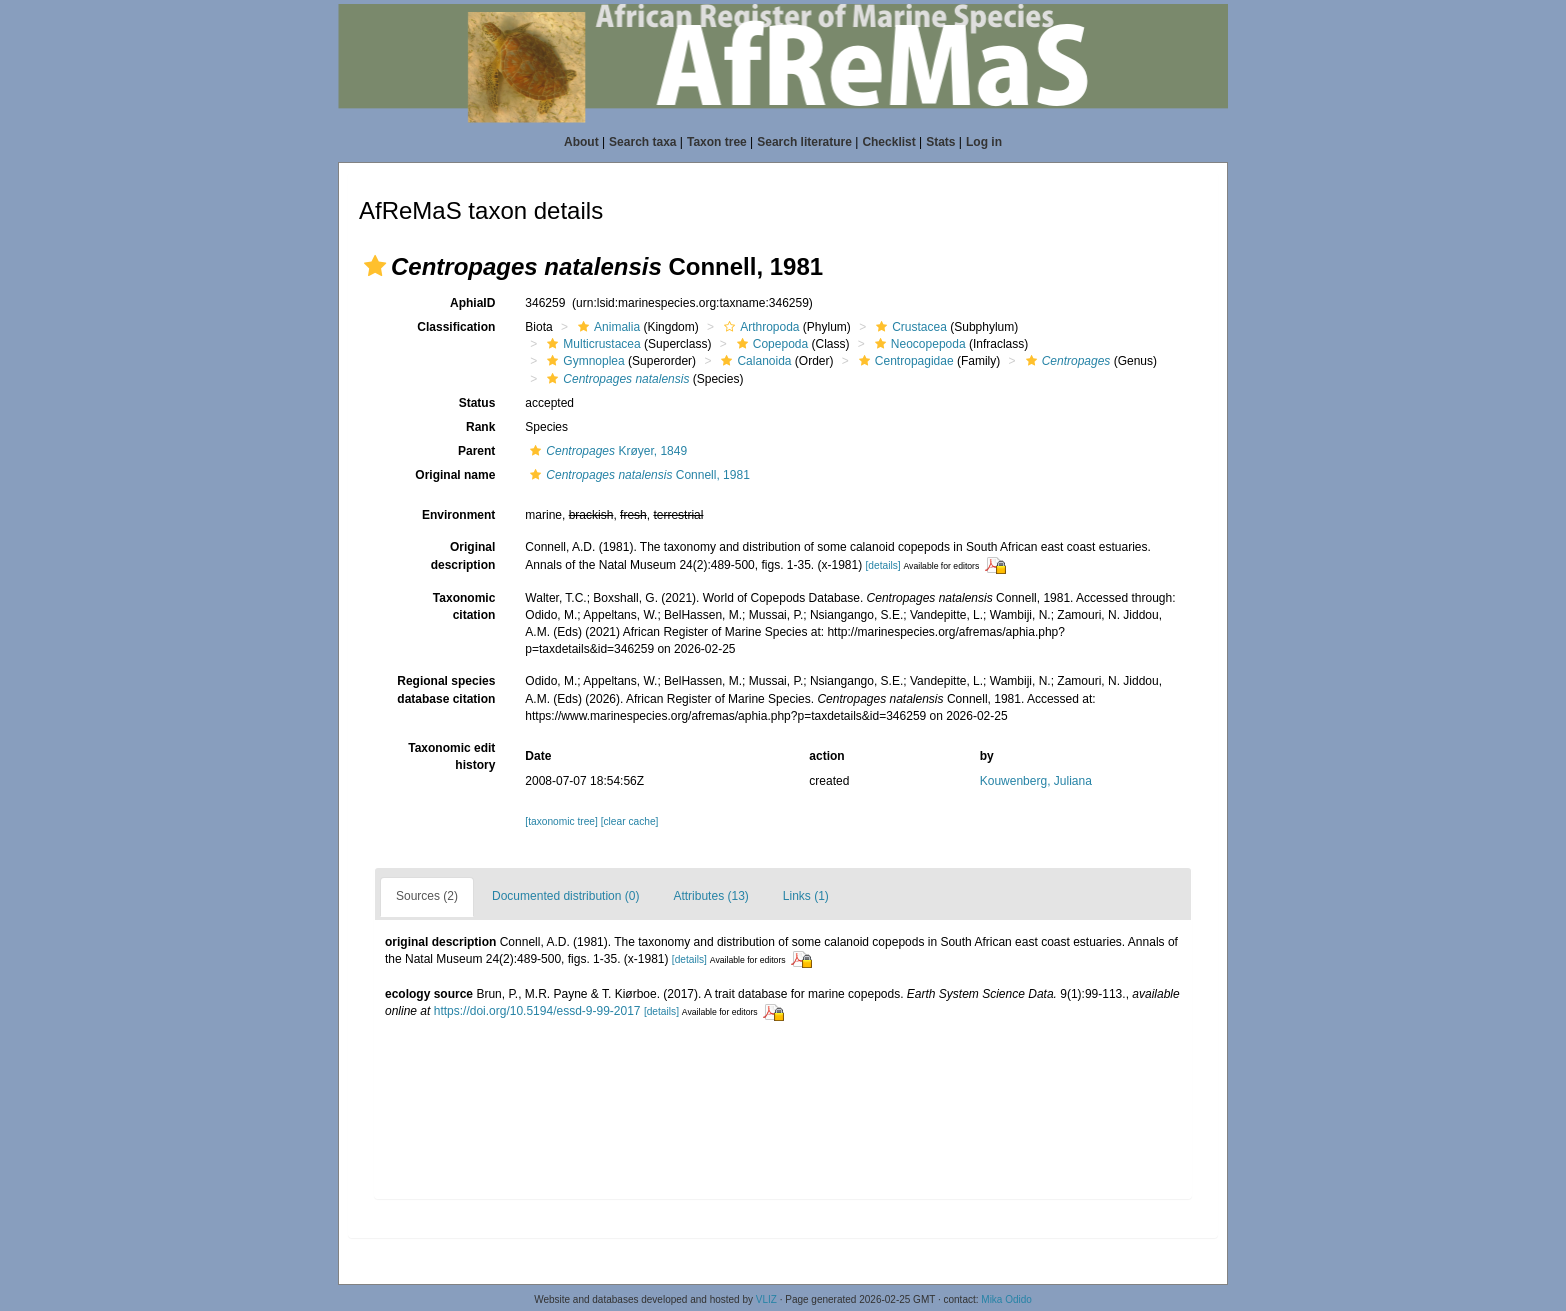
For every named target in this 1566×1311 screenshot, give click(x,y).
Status (477, 403)
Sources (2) (427, 896)
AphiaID (472, 303)
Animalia (606, 327)
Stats (940, 142)
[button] (375, 266)
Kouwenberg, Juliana (1036, 781)
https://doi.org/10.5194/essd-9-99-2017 (537, 1011)
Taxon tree (717, 142)
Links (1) (806, 896)
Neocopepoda (918, 344)
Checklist (888, 142)
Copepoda (770, 344)
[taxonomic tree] (561, 821)
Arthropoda (759, 327)
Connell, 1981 (637, 475)
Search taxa (642, 142)
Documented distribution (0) (565, 896)
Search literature (804, 142)
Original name (455, 475)
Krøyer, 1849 (606, 451)
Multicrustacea (591, 344)
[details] (883, 565)
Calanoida (753, 361)
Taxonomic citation (464, 606)
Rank (480, 427)
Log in (984, 142)
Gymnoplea (583, 361)
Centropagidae (904, 361)
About (581, 142)
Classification (456, 327)
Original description (463, 555)
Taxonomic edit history (451, 756)
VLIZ (766, 1299)
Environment (458, 515)
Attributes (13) (710, 896)
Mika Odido (1006, 1299)
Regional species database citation (446, 689)
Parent (476, 451)
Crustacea (909, 327)
